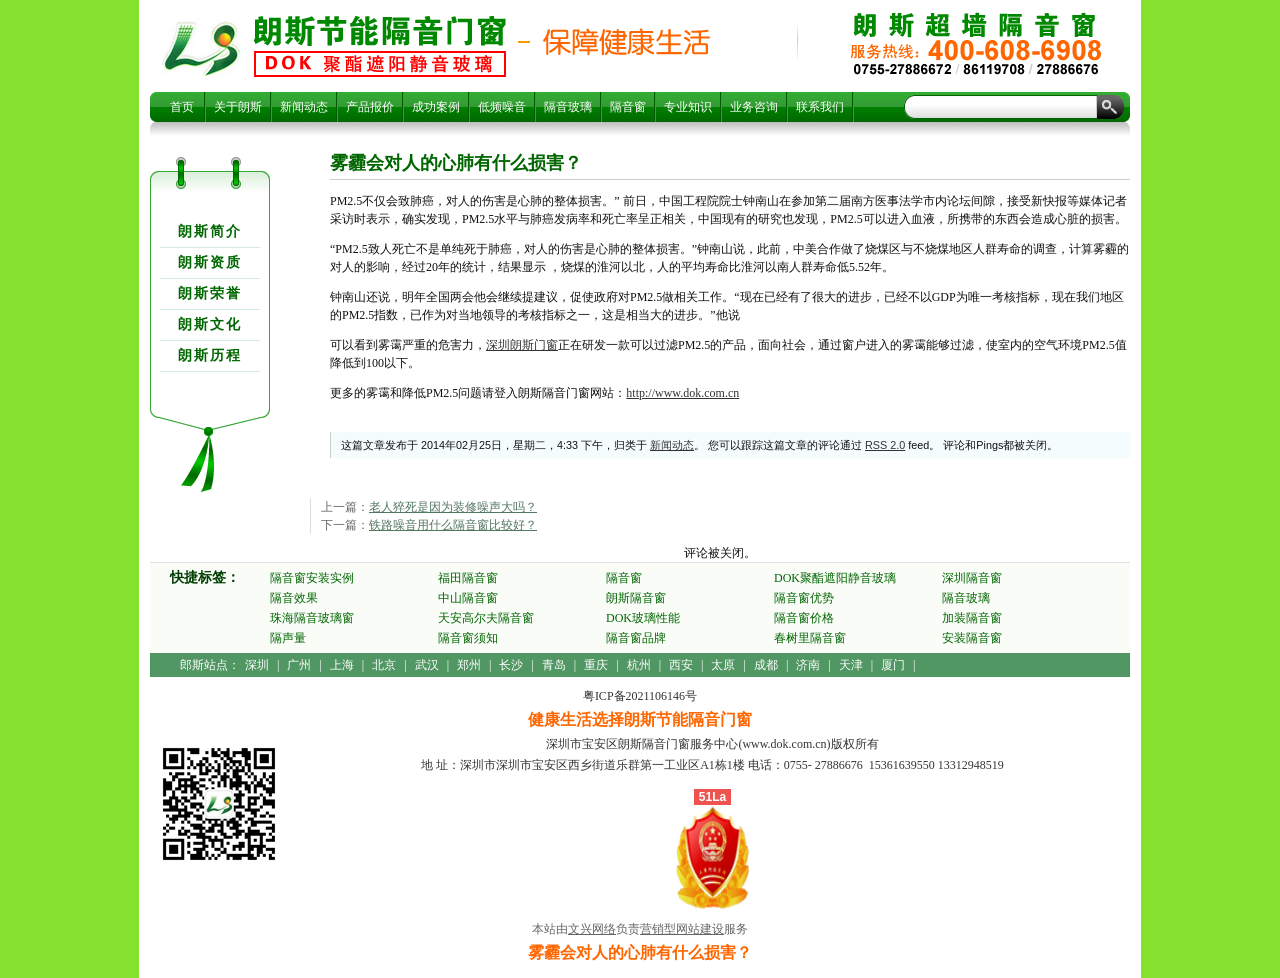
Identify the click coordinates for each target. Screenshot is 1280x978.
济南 (808, 665)
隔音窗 (628, 107)
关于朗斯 (238, 107)
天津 (851, 665)
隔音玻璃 (568, 107)
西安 (681, 665)
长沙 (511, 665)
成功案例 (436, 107)
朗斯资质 (210, 262)
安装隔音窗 (972, 638)
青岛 (554, 665)
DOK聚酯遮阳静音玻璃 (835, 578)
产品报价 (370, 107)
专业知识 (688, 107)
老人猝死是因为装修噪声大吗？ (453, 507)
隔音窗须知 (468, 638)
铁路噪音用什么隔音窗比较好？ (453, 525)
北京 (384, 665)
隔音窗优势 (804, 598)
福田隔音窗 (468, 578)
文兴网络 (592, 929)
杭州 (639, 665)
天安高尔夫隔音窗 (486, 618)
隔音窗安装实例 (312, 578)
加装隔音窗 (972, 618)
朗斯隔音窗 (636, 598)
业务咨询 (754, 107)
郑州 (469, 665)
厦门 (893, 665)
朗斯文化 (210, 324)
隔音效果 (294, 598)
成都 (766, 665)
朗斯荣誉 (210, 293)
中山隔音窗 (468, 598)
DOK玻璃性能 (643, 618)
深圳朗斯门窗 (522, 345)
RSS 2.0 (885, 445)
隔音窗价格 (804, 618)
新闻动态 (304, 107)
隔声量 (288, 638)
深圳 (257, 665)
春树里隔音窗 (810, 638)
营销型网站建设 (682, 929)
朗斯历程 (210, 355)
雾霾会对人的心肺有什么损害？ (380, 46)
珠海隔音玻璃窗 (312, 618)
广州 (299, 665)
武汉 (427, 665)
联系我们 (820, 107)
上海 (342, 665)
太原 (723, 665)
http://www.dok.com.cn (682, 393)
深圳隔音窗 (972, 578)
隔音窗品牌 (636, 638)
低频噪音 (502, 107)
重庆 (596, 665)
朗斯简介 (210, 231)
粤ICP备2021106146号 (640, 696)
